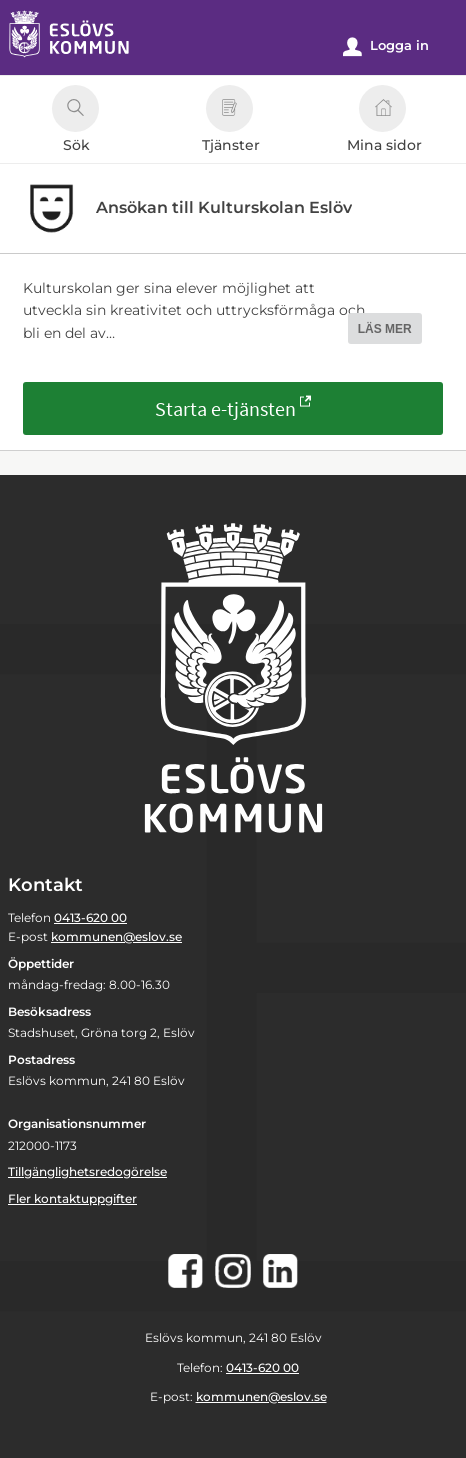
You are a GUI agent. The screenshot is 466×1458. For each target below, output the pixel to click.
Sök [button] (75, 122)
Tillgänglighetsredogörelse (87, 1171)
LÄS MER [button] (385, 329)
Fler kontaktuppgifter (72, 1198)
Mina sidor (384, 122)
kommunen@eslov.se (116, 936)
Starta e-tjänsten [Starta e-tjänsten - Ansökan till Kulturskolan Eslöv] (225, 408)
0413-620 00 (90, 917)
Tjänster (231, 122)
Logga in (386, 46)
